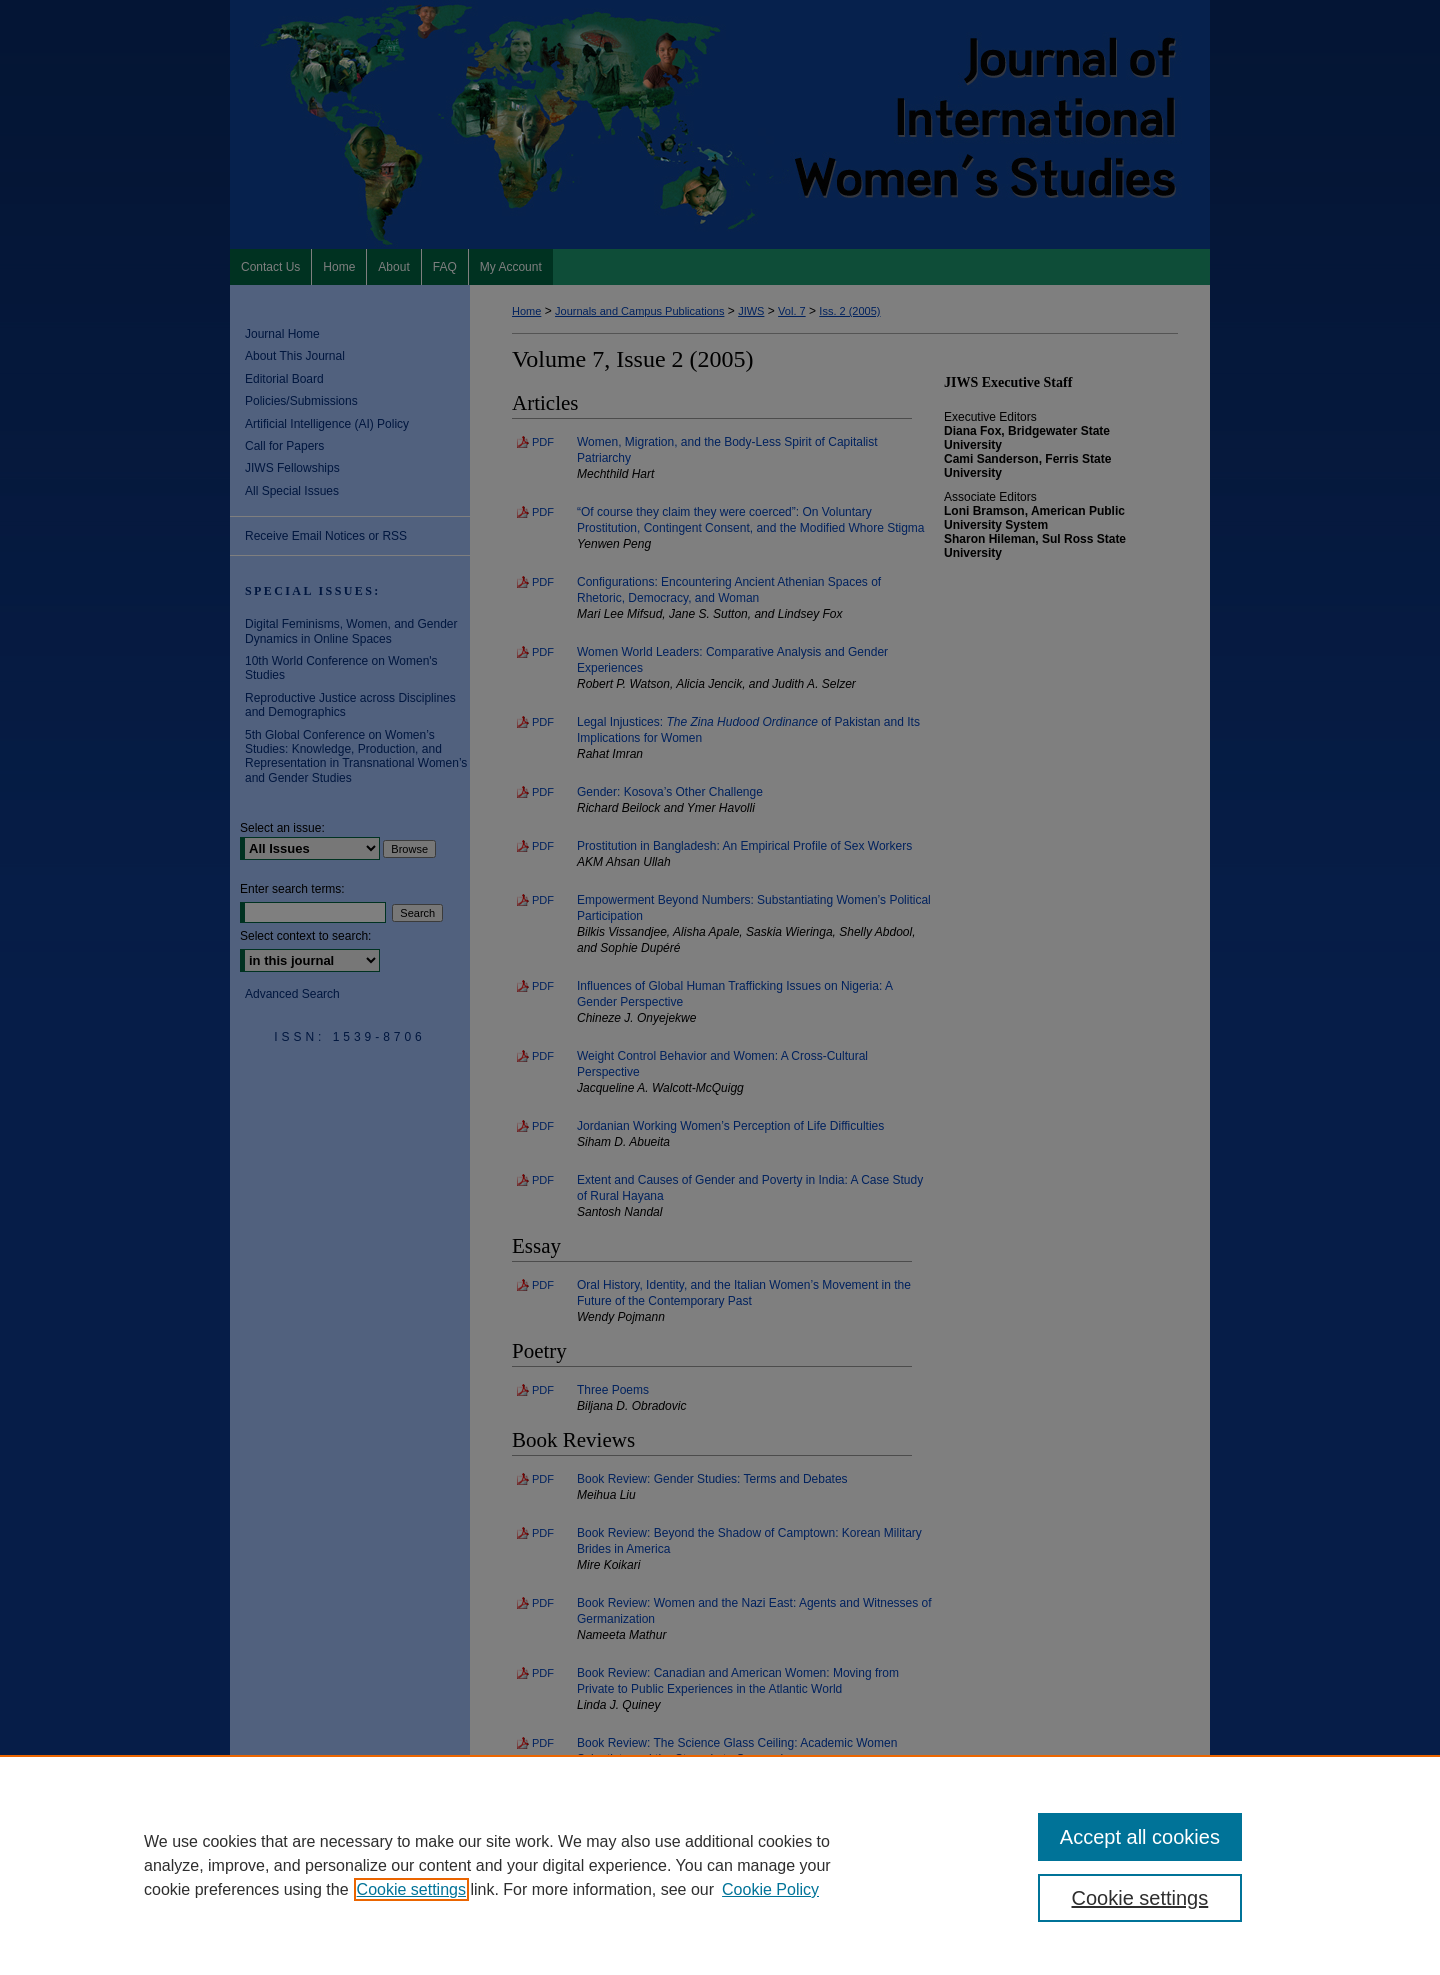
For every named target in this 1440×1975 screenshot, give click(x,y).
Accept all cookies (1140, 1837)
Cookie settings (411, 1889)
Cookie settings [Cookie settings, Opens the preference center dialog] (1140, 1898)
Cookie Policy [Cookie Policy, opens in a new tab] (770, 1889)
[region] (720, 1865)
